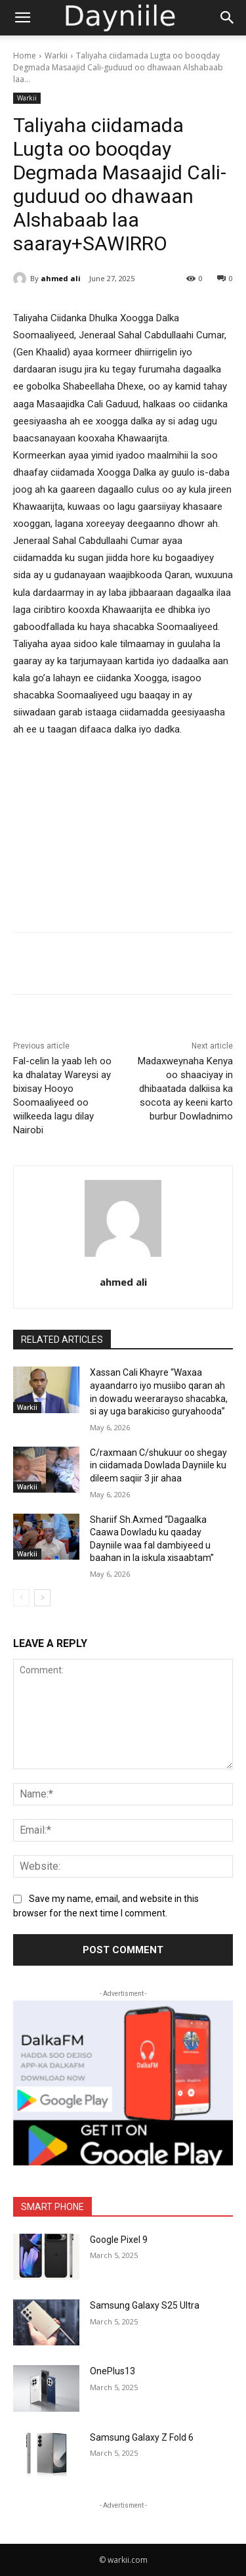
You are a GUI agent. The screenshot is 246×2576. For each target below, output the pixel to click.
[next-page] (42, 1597)
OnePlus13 (112, 2371)
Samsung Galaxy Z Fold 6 (142, 2437)
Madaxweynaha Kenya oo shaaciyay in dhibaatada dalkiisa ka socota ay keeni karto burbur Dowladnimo (185, 1088)
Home (24, 55)
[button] (22, 17)
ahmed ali (61, 278)
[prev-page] (21, 1597)
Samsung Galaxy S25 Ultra (144, 2305)
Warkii (56, 55)
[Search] (227, 17)
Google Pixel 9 (119, 2239)
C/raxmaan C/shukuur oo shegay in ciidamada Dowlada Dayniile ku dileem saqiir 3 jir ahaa (158, 1465)
